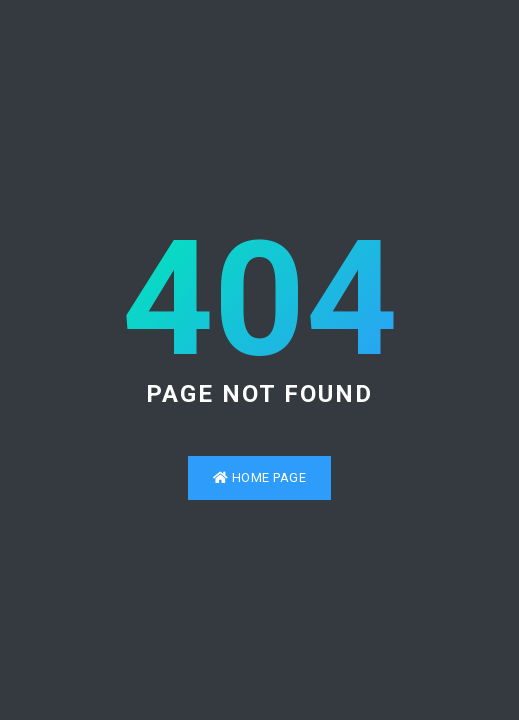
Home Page (260, 477)
